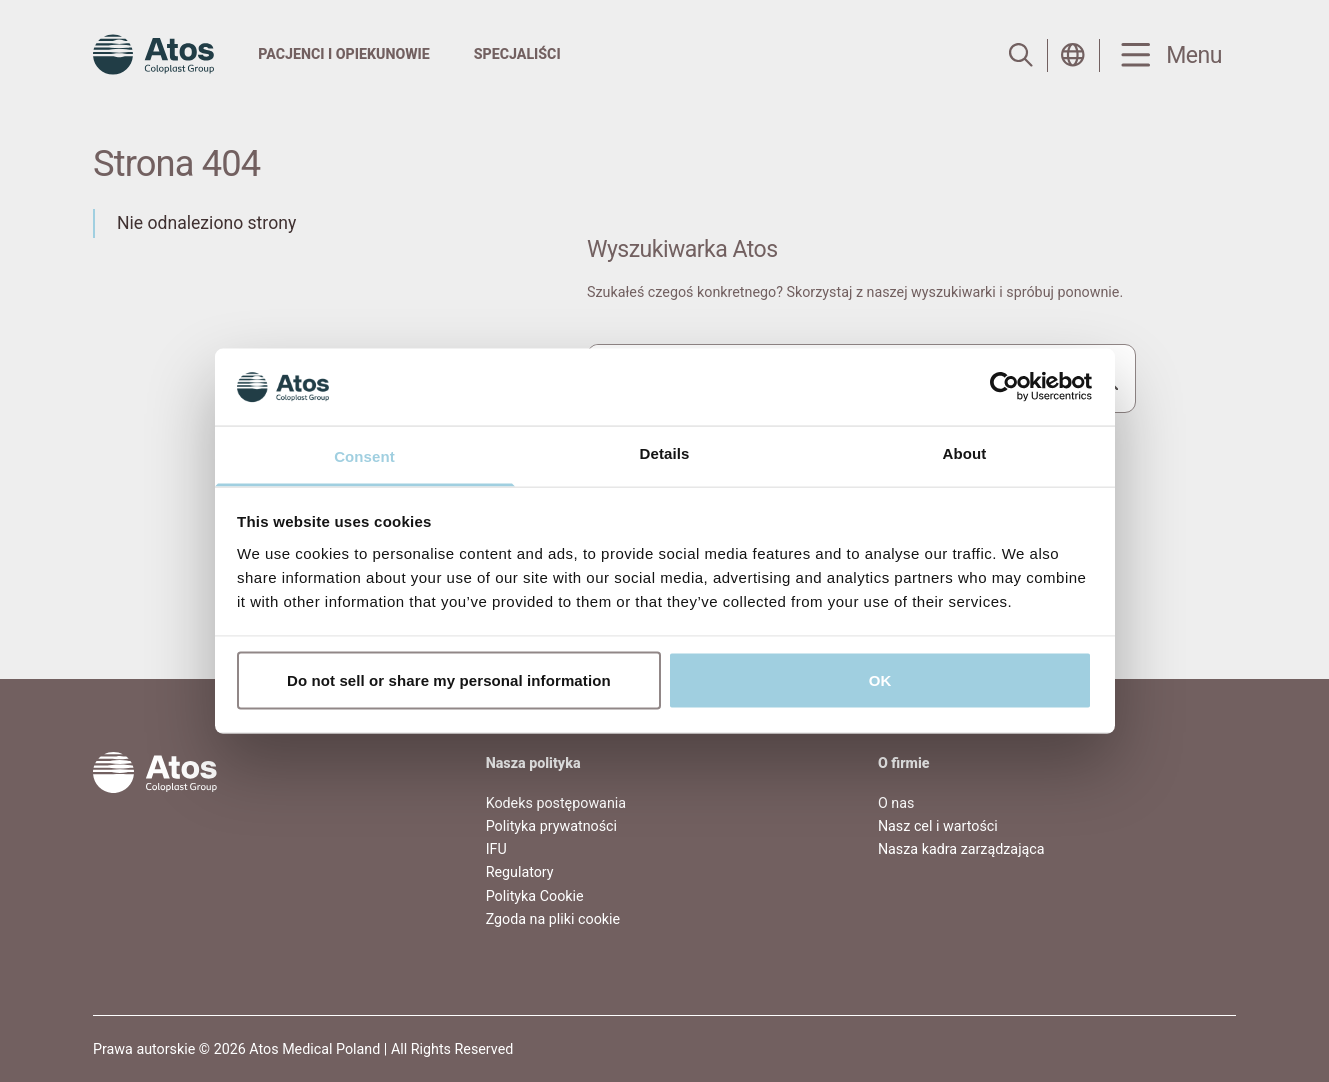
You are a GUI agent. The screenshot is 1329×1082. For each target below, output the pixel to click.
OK (880, 680)
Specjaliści (517, 54)
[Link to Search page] (1021, 55)
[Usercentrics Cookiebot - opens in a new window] (1004, 387)
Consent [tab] (364, 455)
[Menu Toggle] (1168, 55)
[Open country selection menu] (1073, 55)
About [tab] (965, 452)
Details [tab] (665, 452)
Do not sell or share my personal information (449, 680)
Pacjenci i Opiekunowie (343, 54)
